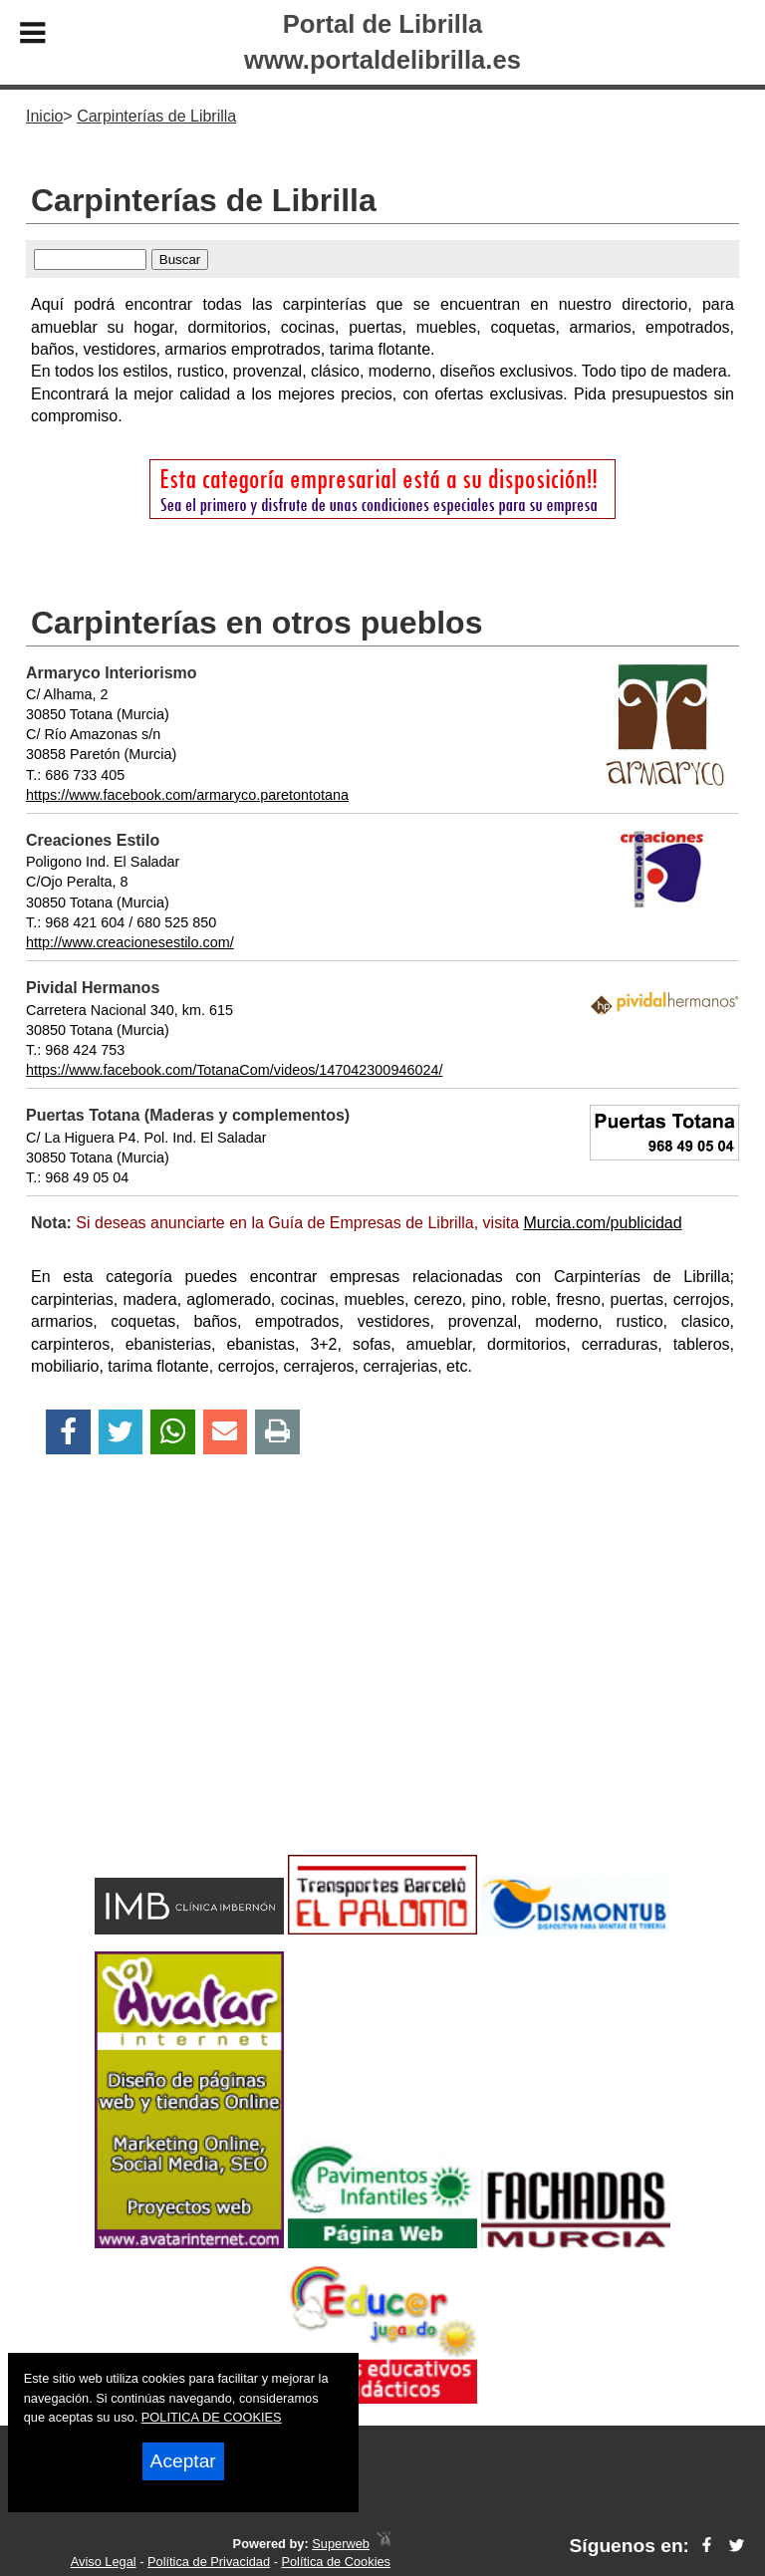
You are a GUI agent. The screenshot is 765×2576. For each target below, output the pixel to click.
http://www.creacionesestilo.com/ (130, 942)
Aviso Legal (103, 2561)
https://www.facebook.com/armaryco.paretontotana (187, 795)
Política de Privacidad (208, 2561)
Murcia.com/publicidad (602, 1222)
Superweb (341, 2543)
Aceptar (183, 2460)
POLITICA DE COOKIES (211, 2417)
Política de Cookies (335, 2561)
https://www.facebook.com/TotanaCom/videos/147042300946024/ (234, 1070)
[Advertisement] (382, 1689)
